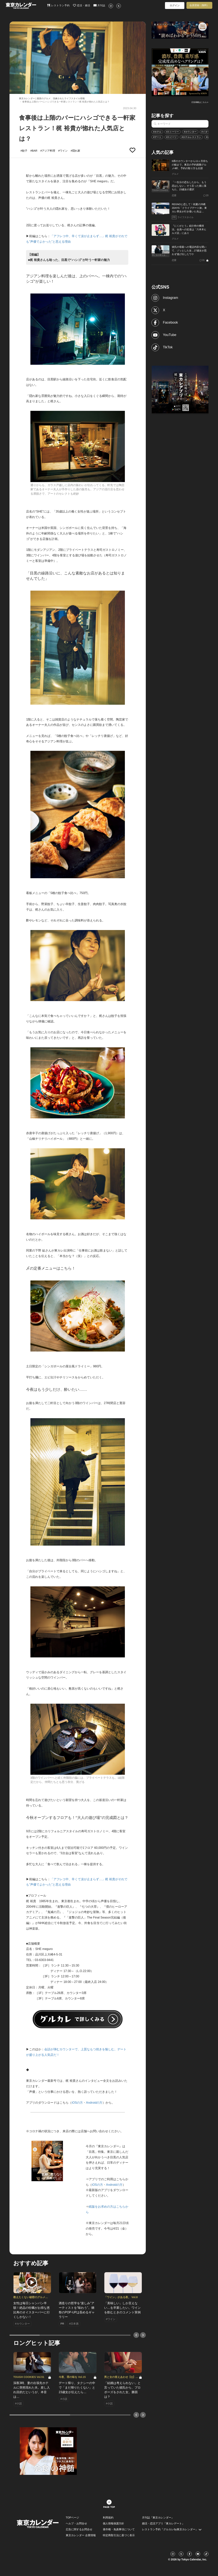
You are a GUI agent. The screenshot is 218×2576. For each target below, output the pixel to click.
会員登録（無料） (199, 5)
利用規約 (108, 2517)
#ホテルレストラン (191, 137)
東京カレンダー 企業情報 (81, 2535)
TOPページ (72, 2517)
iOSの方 (77, 2102)
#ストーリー (172, 131)
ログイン (175, 5)
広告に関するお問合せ (79, 2529)
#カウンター (190, 131)
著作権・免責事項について (119, 2529)
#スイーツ (171, 137)
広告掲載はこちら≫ (199, 102)
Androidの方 (94, 2102)
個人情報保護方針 (113, 2523)
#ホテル (157, 131)
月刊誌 (99, 5)
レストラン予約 (58, 5)
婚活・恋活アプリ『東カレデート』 (163, 2523)
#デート (157, 137)
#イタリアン (207, 131)
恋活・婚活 (81, 5)
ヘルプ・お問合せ (76, 2523)
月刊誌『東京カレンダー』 (158, 2517)
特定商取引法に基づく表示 (119, 2535)
